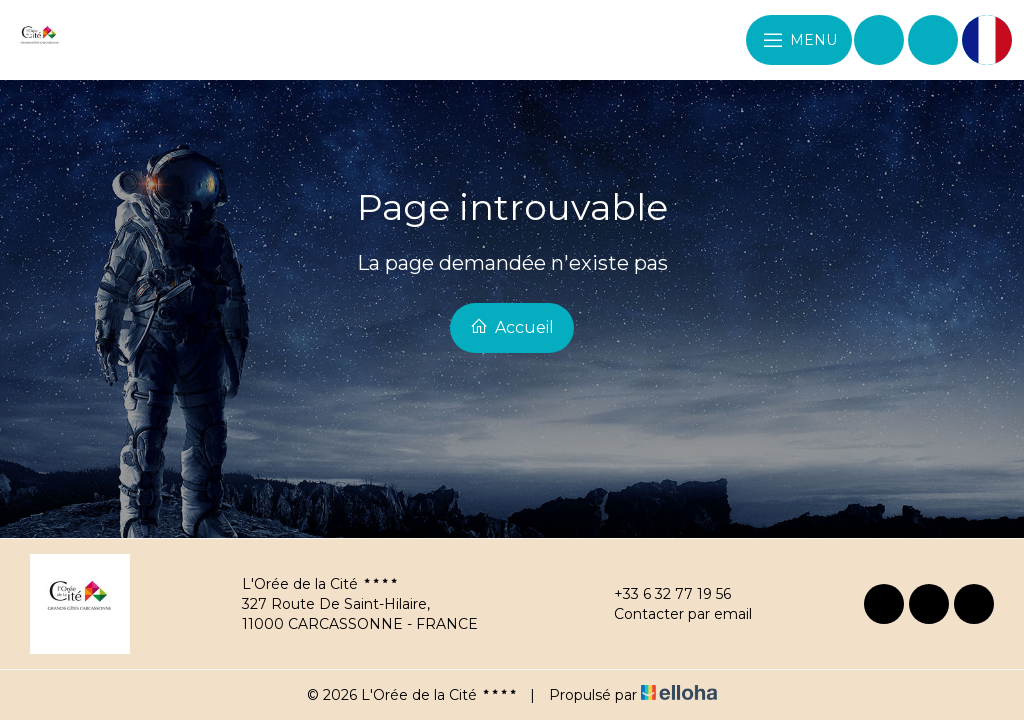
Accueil (512, 327)
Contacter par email (671, 614)
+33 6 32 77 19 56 (661, 594)
